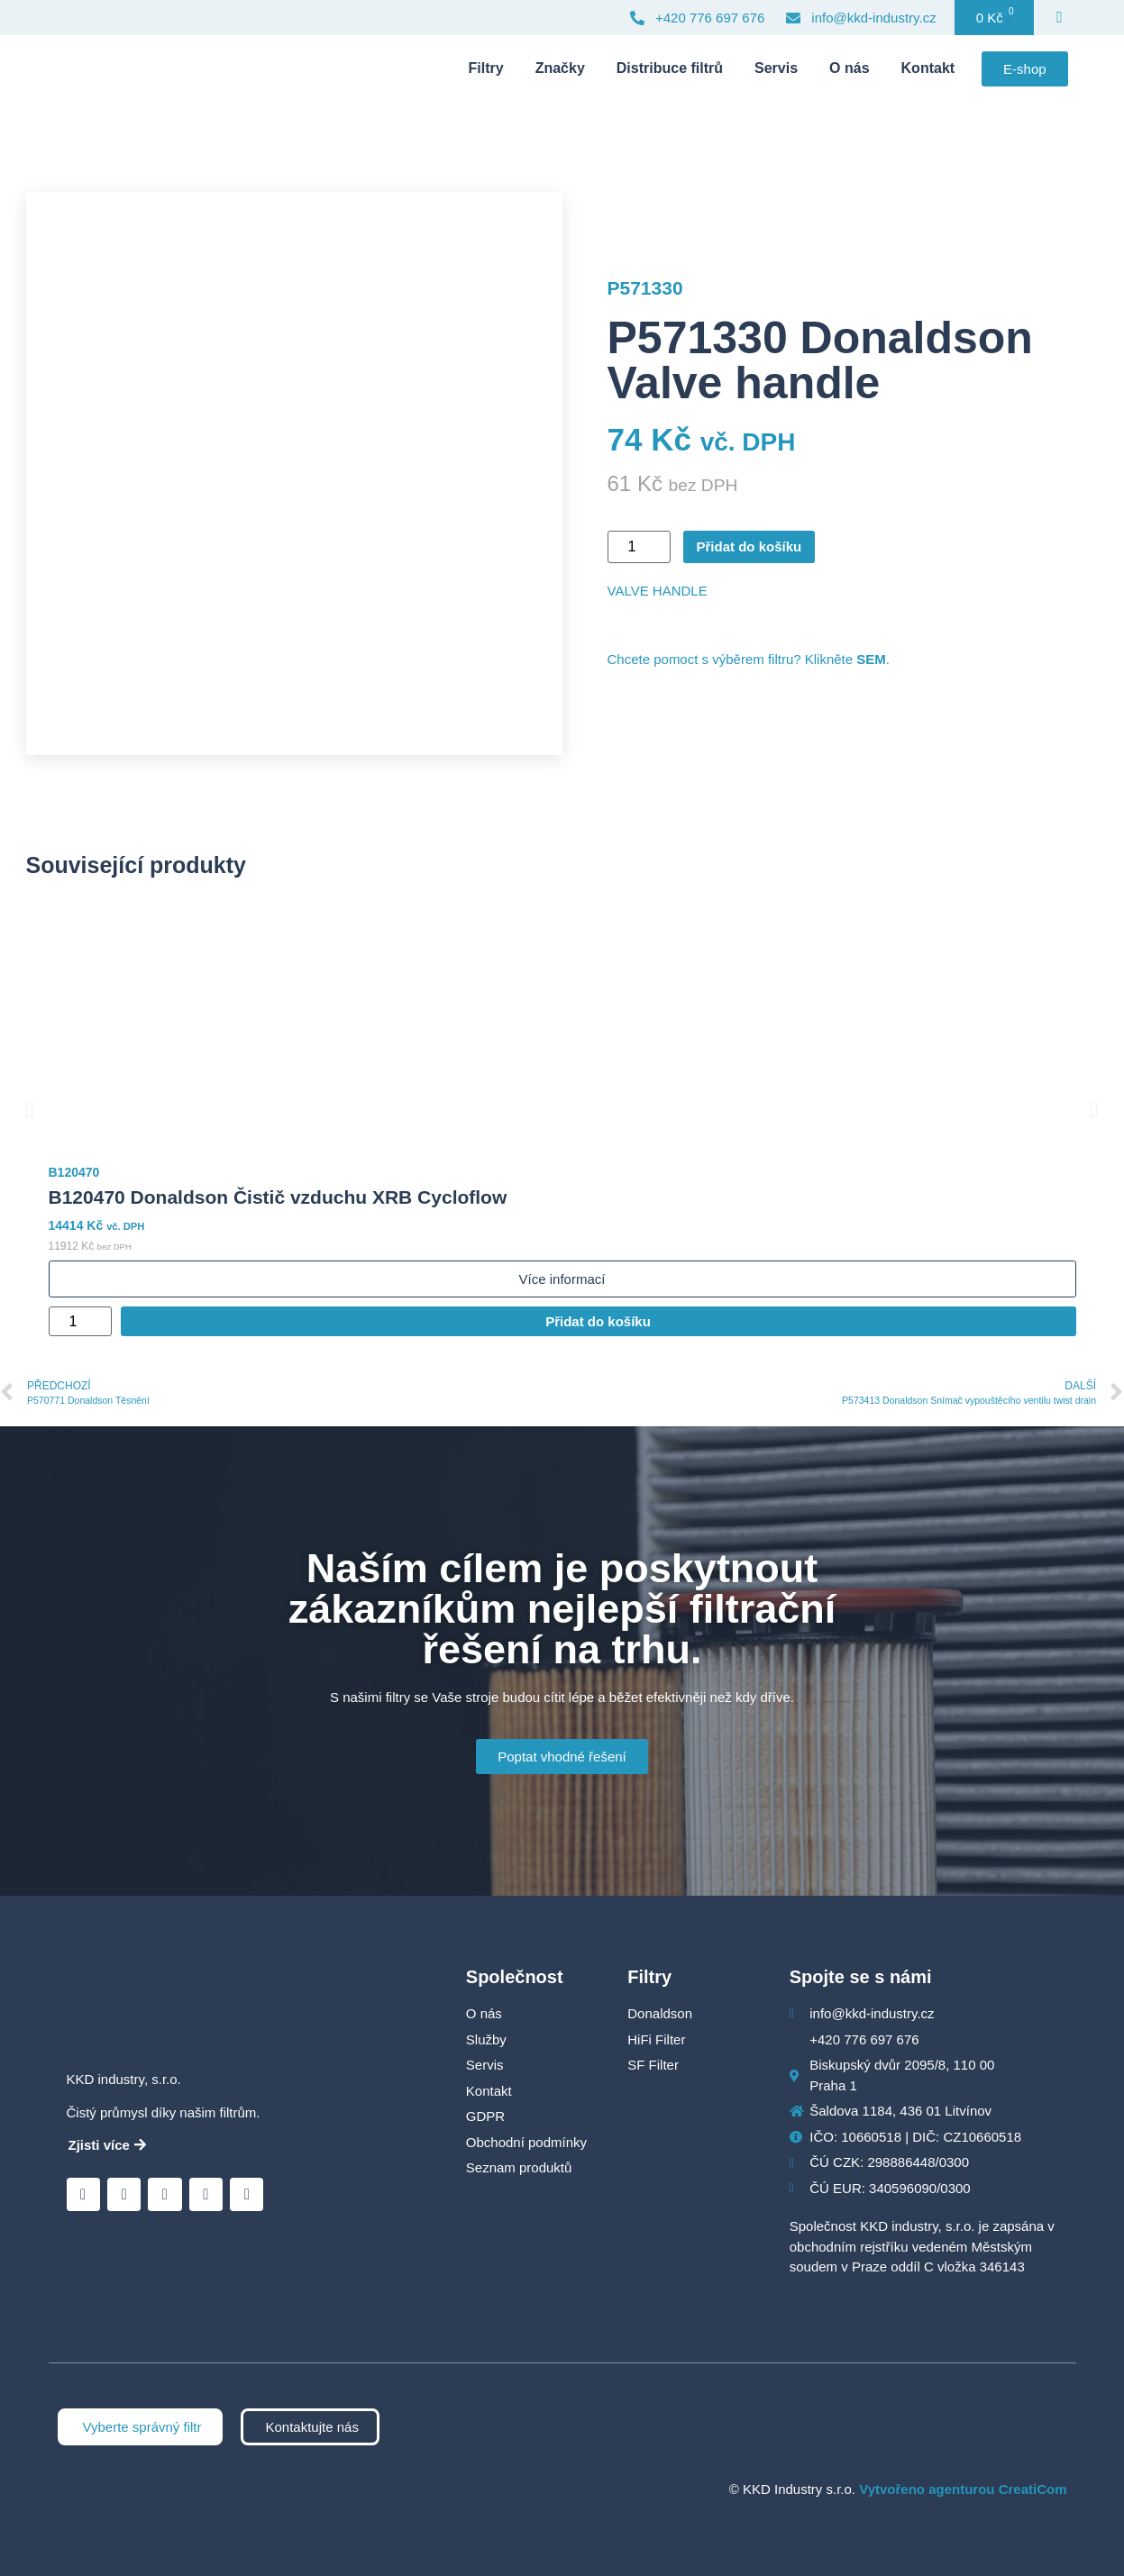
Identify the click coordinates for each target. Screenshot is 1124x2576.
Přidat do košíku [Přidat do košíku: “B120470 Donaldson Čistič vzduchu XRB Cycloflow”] (598, 1321)
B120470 (74, 1172)
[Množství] (639, 547)
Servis (776, 68)
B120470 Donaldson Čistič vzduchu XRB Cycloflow (278, 1197)
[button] (30, 1109)
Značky (560, 68)
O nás (849, 68)
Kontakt (928, 68)
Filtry (486, 68)
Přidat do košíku (749, 546)
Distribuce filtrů (670, 68)
